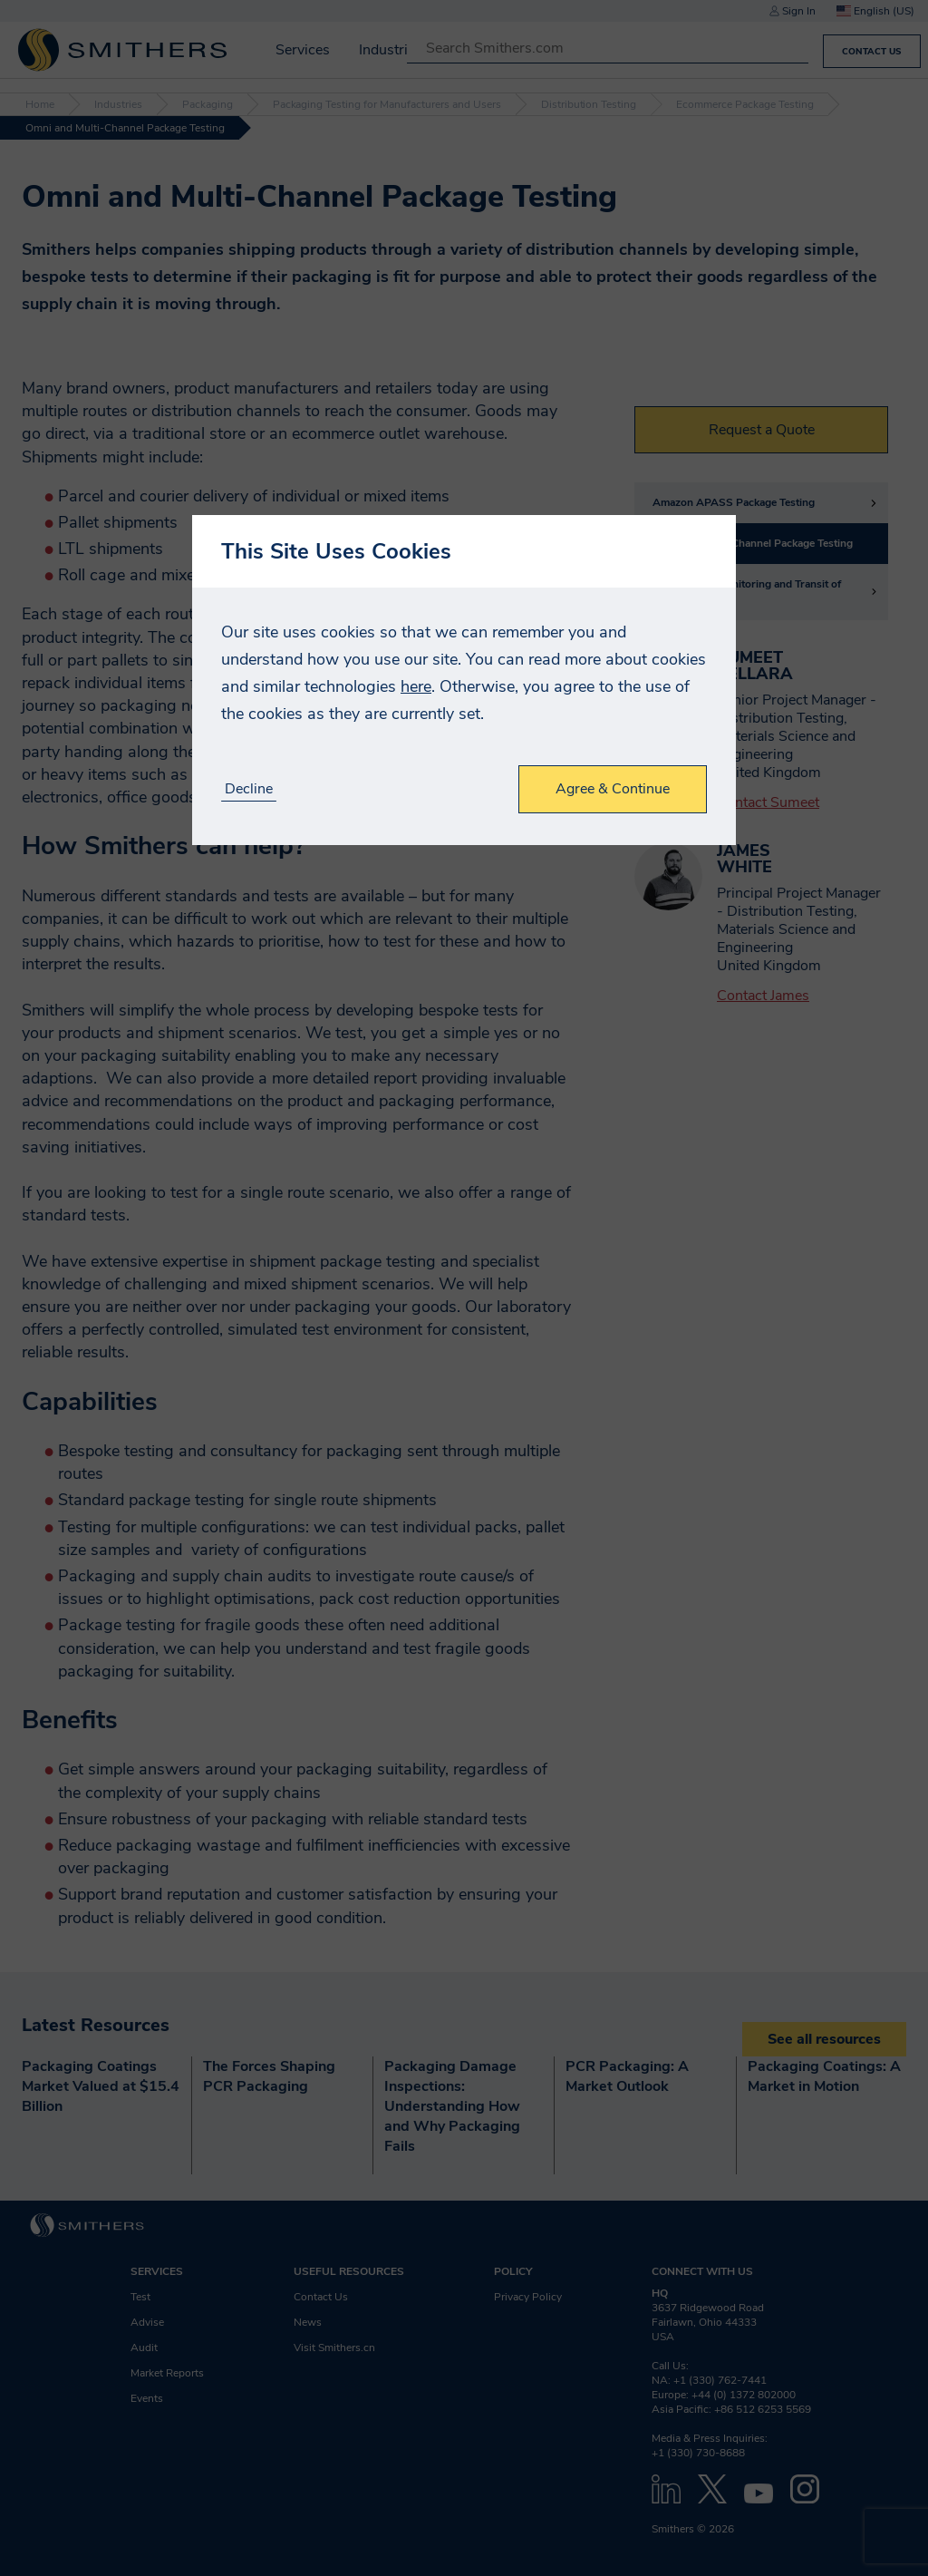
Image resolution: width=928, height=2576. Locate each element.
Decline (249, 789)
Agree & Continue (613, 789)
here (416, 686)
